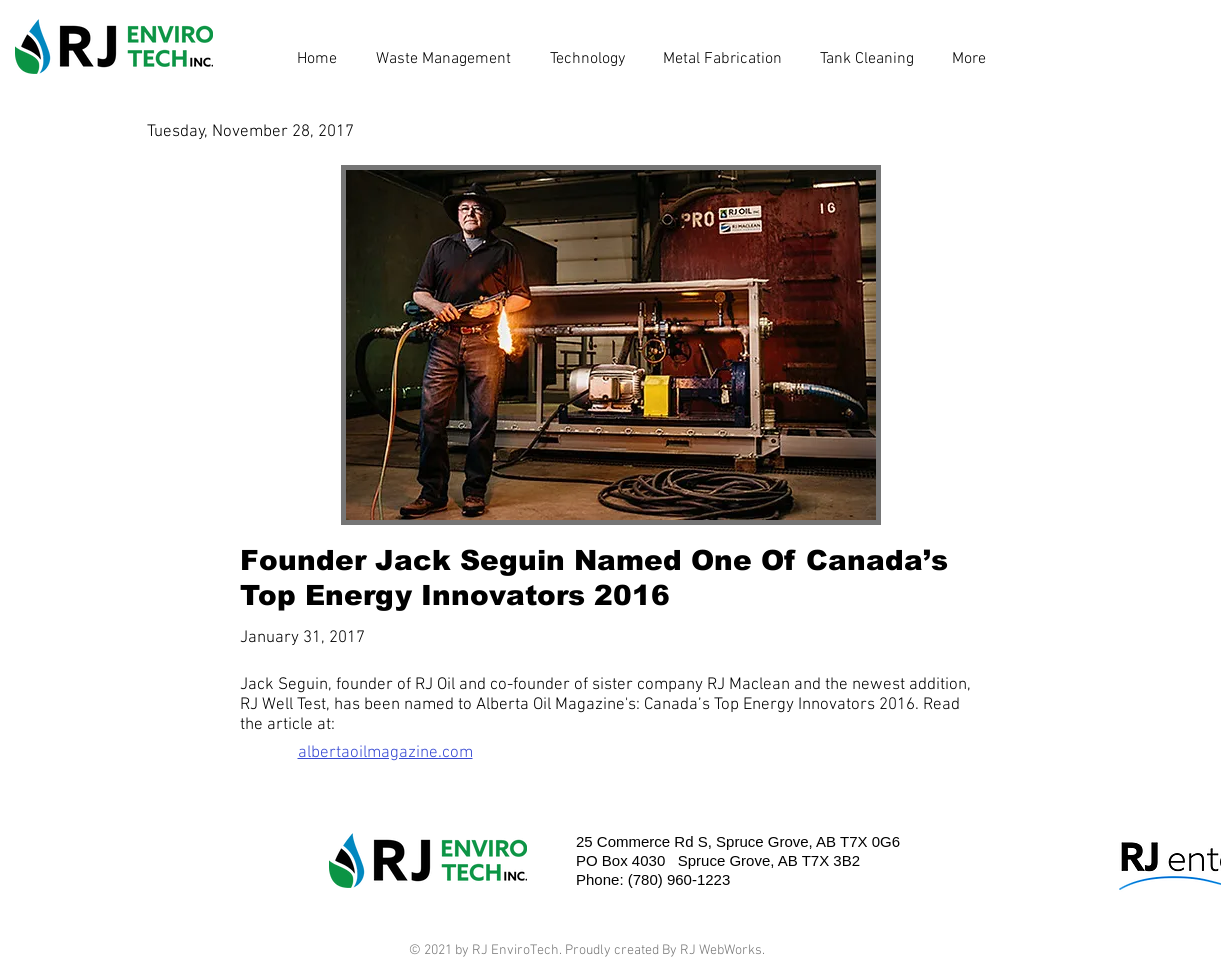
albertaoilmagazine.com (385, 753)
